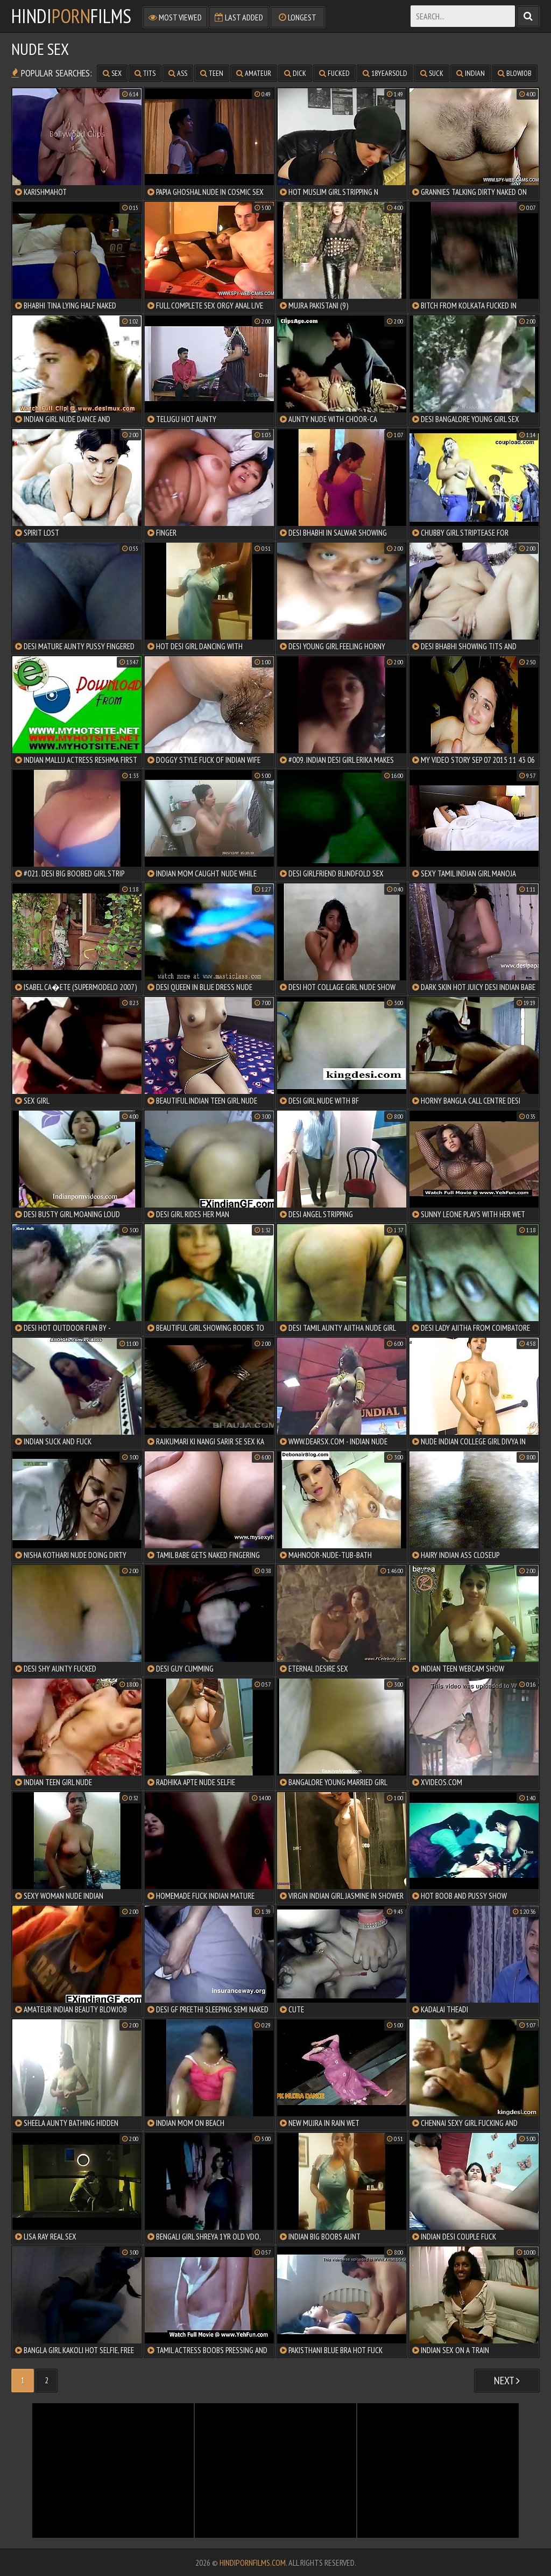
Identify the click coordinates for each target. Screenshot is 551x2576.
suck (431, 73)
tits (145, 73)
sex (112, 73)
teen (211, 73)
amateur (253, 73)
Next (507, 2381)
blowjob (515, 73)
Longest (297, 17)
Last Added (239, 17)
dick (295, 73)
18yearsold (385, 73)
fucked (334, 73)
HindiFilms (71, 16)
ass (177, 73)
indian (470, 73)
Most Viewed (175, 17)
